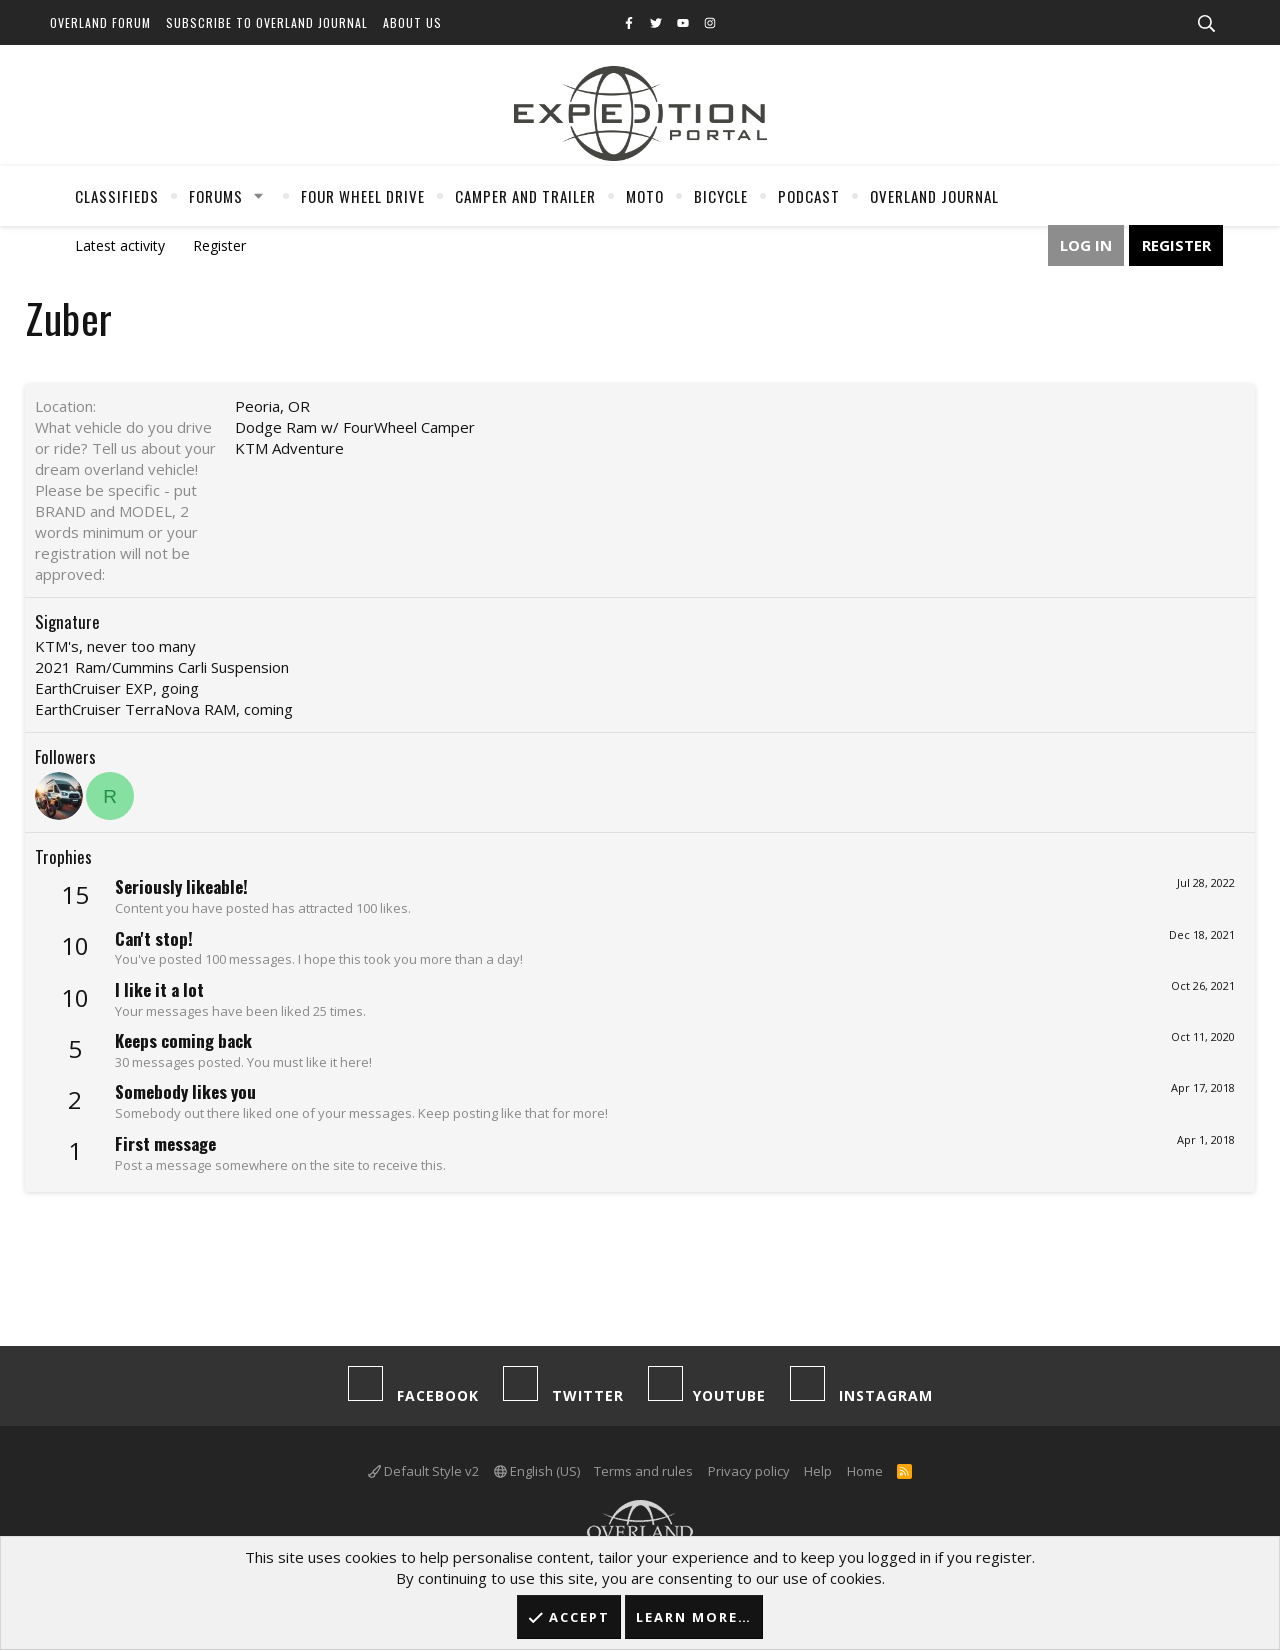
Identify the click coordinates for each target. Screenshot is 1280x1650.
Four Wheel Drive (363, 196)
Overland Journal (934, 196)
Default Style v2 (423, 1471)
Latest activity (120, 245)
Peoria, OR (272, 406)
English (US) (537, 1471)
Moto (645, 196)
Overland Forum (100, 22)
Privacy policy (749, 1471)
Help (818, 1471)
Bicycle (721, 196)
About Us (412, 22)
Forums (216, 196)
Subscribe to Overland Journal (267, 22)
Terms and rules (643, 1471)
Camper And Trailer (525, 196)
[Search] (1206, 24)
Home (865, 1471)
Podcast (809, 196)
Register (219, 245)
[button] (259, 196)
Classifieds (117, 196)
